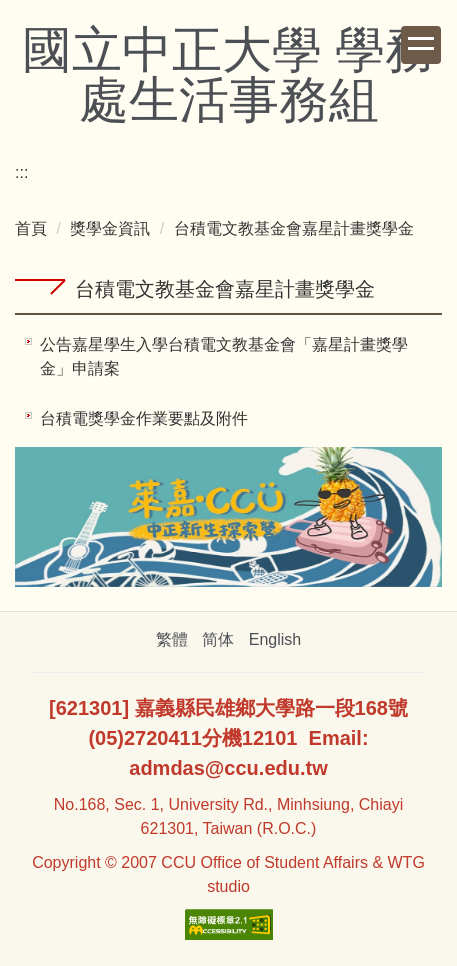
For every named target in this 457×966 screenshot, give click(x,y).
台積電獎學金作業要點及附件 (144, 418)
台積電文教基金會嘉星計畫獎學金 (294, 228)
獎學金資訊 (110, 228)
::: (21, 172)
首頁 (31, 228)
